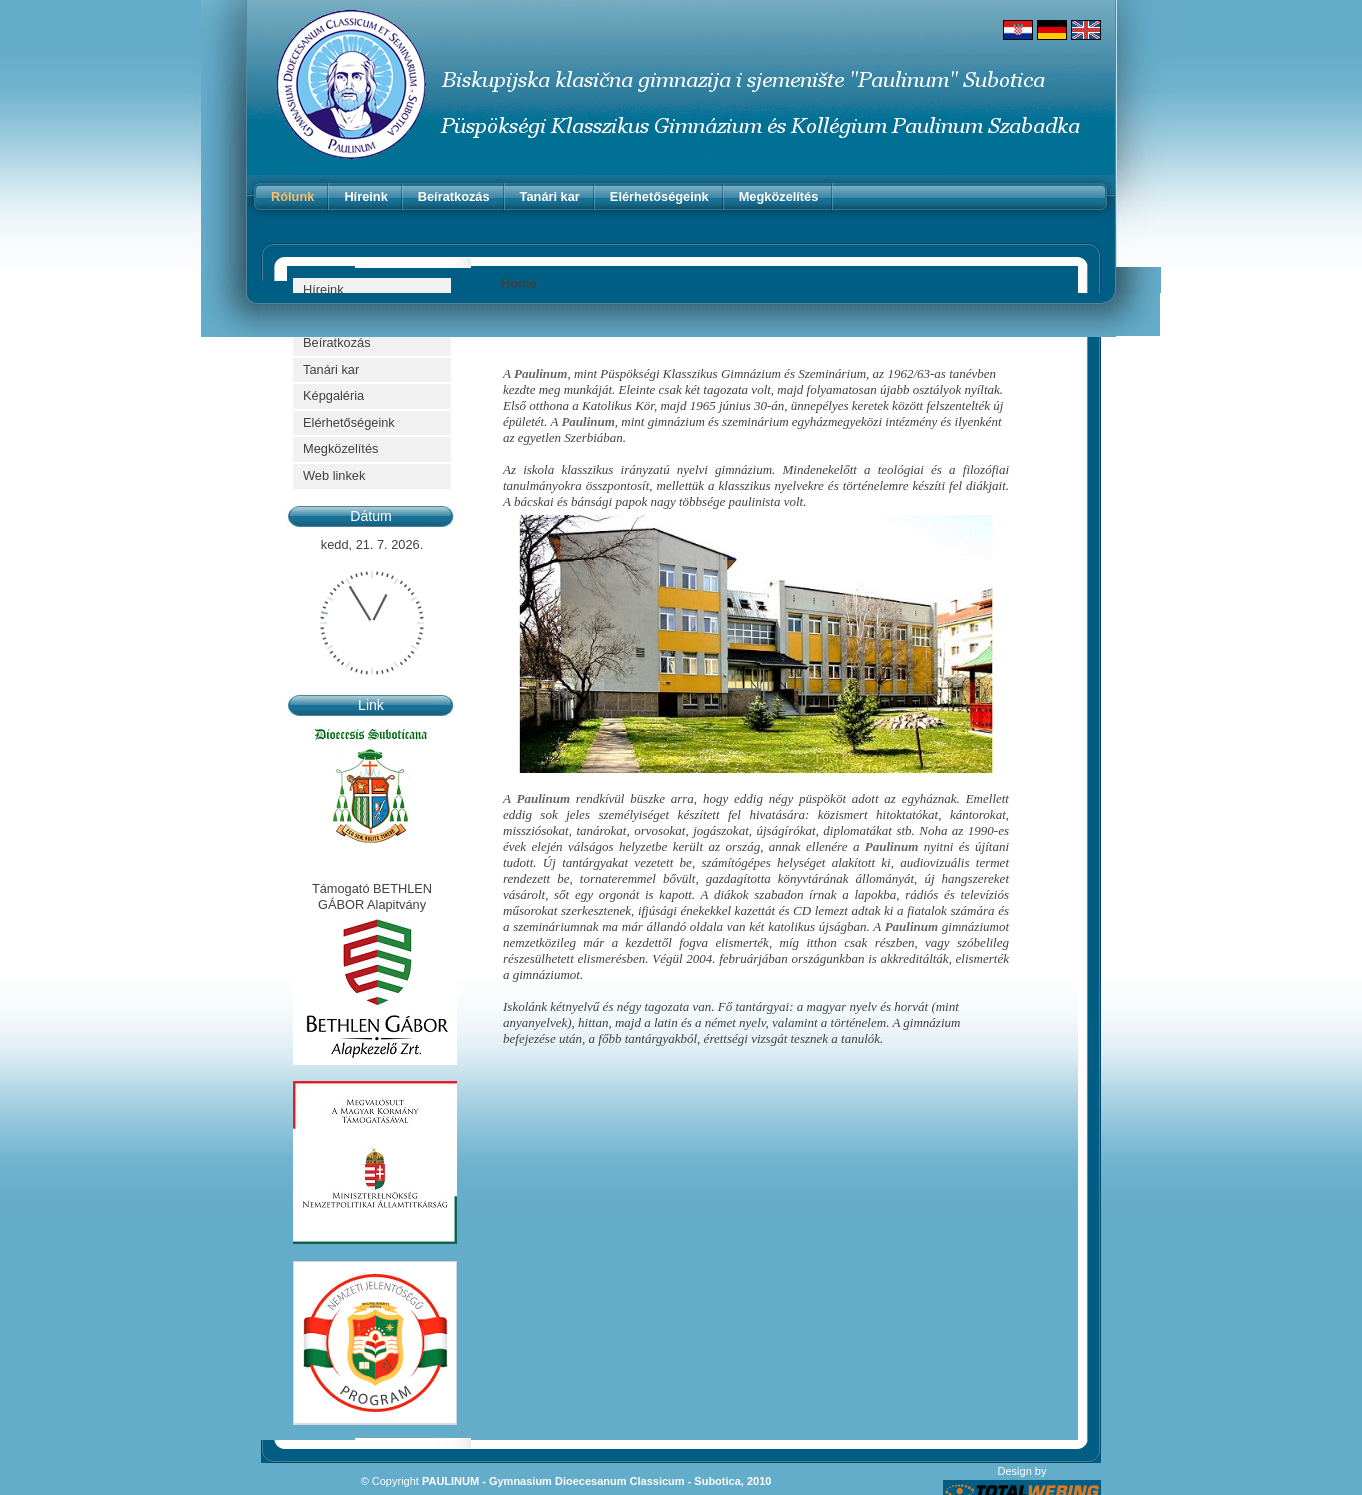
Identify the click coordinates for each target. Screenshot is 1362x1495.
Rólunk (292, 196)
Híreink (365, 196)
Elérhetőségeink (659, 196)
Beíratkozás (454, 196)
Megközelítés (779, 196)
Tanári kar (550, 196)
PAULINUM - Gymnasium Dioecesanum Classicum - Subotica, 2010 (596, 1481)
